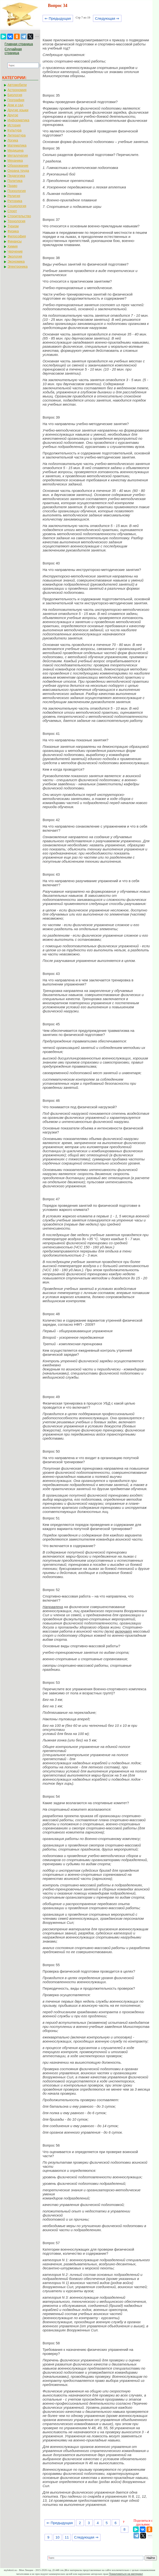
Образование (17, 165)
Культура (14, 130)
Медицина (15, 150)
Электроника (17, 266)
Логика (12, 140)
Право (12, 186)
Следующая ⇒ (107, 18)
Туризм (13, 226)
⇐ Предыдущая (58, 18)
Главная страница (19, 44)
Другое (12, 115)
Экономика (16, 261)
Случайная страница (13, 51)
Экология (14, 256)
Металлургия (17, 155)
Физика (13, 231)
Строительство (19, 216)
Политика (14, 181)
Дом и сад (15, 105)
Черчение (15, 251)
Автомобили (17, 85)
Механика (15, 160)
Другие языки (17, 110)
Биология (14, 95)
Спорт (12, 211)
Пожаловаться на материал (126, 2573)
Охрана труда (18, 171)
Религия (13, 196)
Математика (16, 145)
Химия (12, 246)
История (13, 125)
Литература (16, 135)
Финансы (14, 241)
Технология (16, 221)
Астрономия (16, 90)
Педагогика (16, 176)
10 (57, 2537)
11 (67, 2537)
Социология (16, 206)
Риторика (14, 201)
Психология (16, 191)
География (15, 100)
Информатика (18, 120)
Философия (16, 236)
